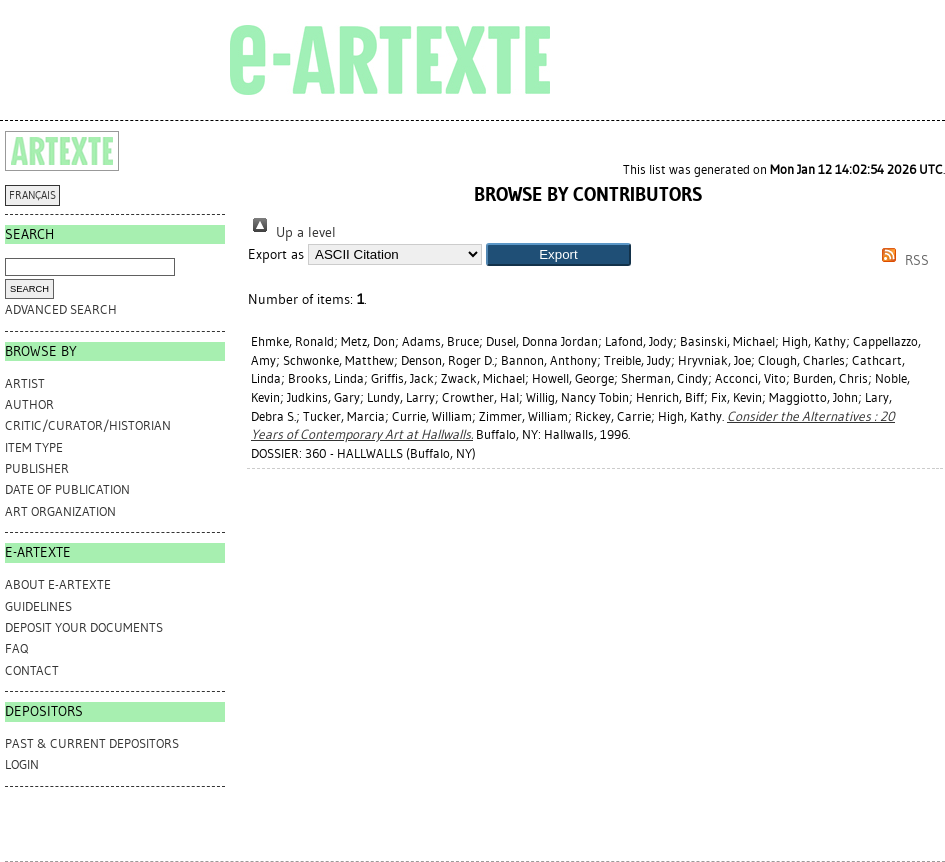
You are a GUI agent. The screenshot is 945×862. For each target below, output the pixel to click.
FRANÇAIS (32, 195)
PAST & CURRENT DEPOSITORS (92, 743)
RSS (902, 260)
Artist (25, 383)
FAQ (16, 648)
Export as (276, 254)
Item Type (34, 447)
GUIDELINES (38, 606)
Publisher (37, 468)
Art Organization (60, 511)
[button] (558, 254)
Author (29, 404)
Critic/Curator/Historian (88, 425)
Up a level (292, 232)
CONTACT (32, 670)
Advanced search (61, 309)
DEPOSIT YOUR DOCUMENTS (84, 627)
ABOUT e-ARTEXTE (58, 584)
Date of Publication (67, 489)
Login (22, 764)
